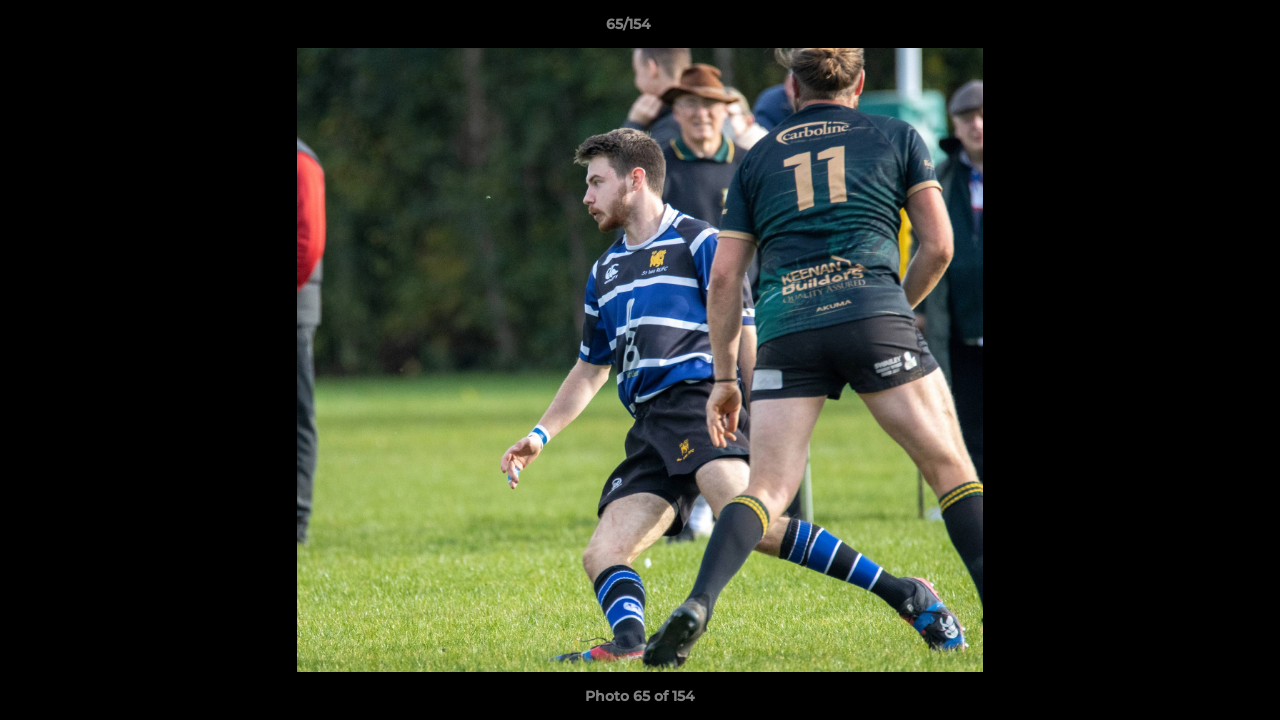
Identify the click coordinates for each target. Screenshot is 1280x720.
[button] (1196, 29)
